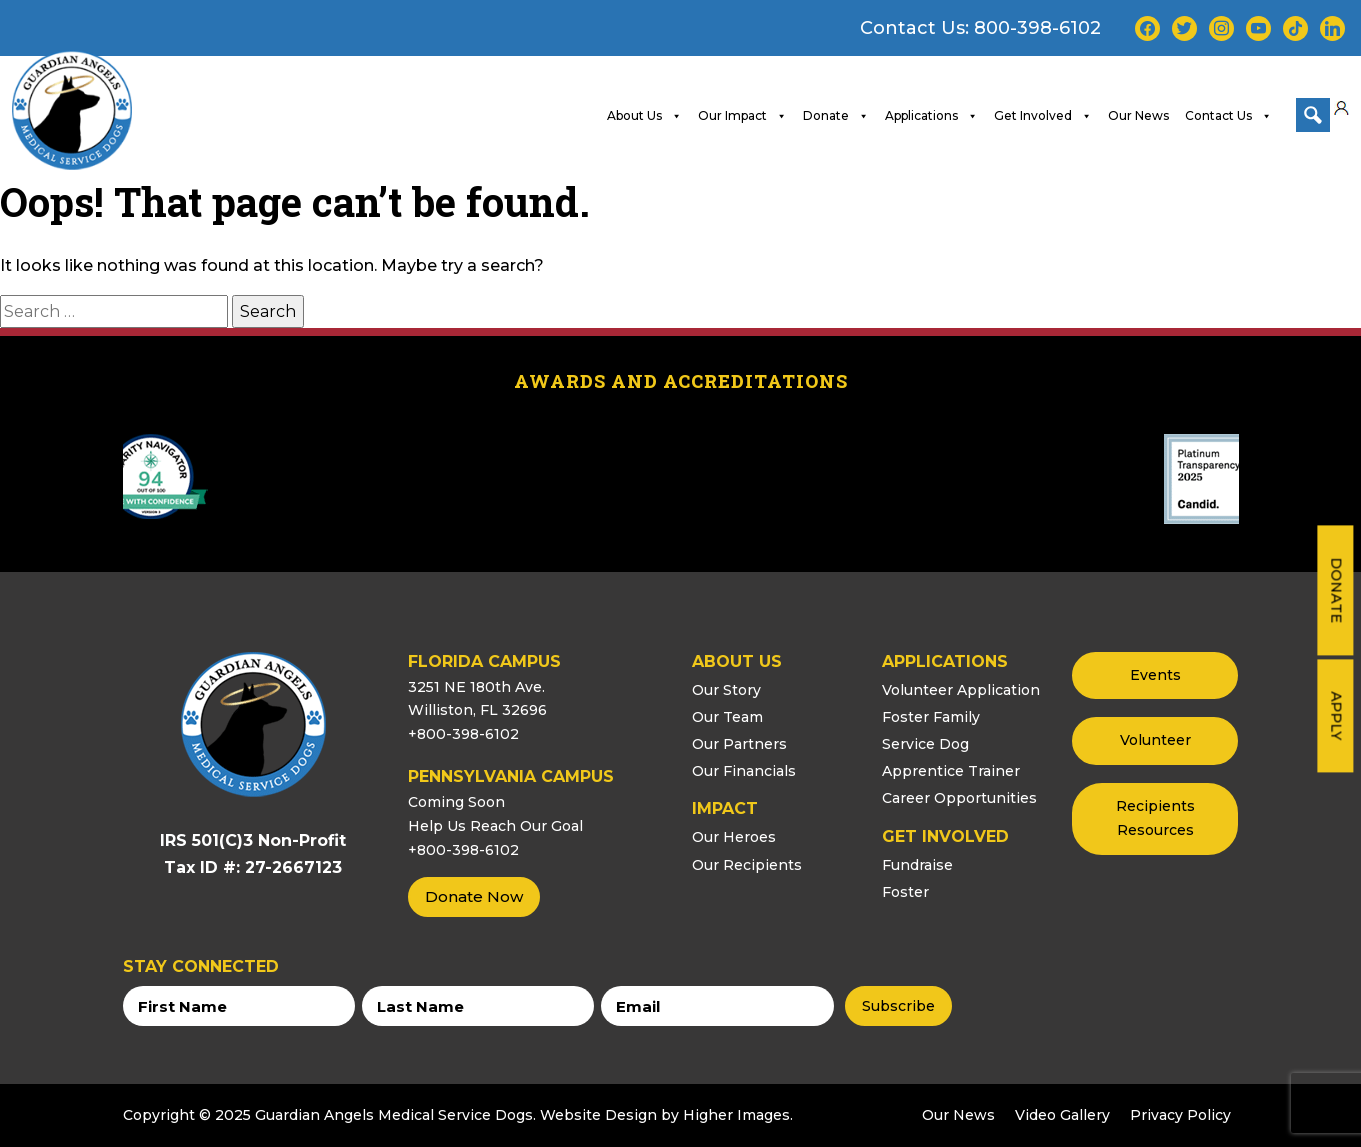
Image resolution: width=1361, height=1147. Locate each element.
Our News (1138, 114)
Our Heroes (734, 837)
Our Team (727, 716)
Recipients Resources (1155, 818)
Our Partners (739, 744)
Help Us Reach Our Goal (495, 825)
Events (1155, 674)
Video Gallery (1062, 1115)
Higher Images (736, 1115)
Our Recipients (747, 864)
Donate (1336, 590)
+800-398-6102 (463, 734)
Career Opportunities (959, 798)
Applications (931, 115)
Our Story (726, 689)
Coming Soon (456, 802)
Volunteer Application (961, 689)
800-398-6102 (1037, 28)
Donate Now (474, 896)
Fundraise (917, 864)
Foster (905, 891)
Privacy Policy (1180, 1115)
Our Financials (744, 771)
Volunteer (1155, 740)
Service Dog (925, 744)
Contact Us (1228, 115)
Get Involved (1043, 115)
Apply (1336, 715)
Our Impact (742, 115)
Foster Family (931, 716)
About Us (644, 115)
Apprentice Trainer (951, 771)
